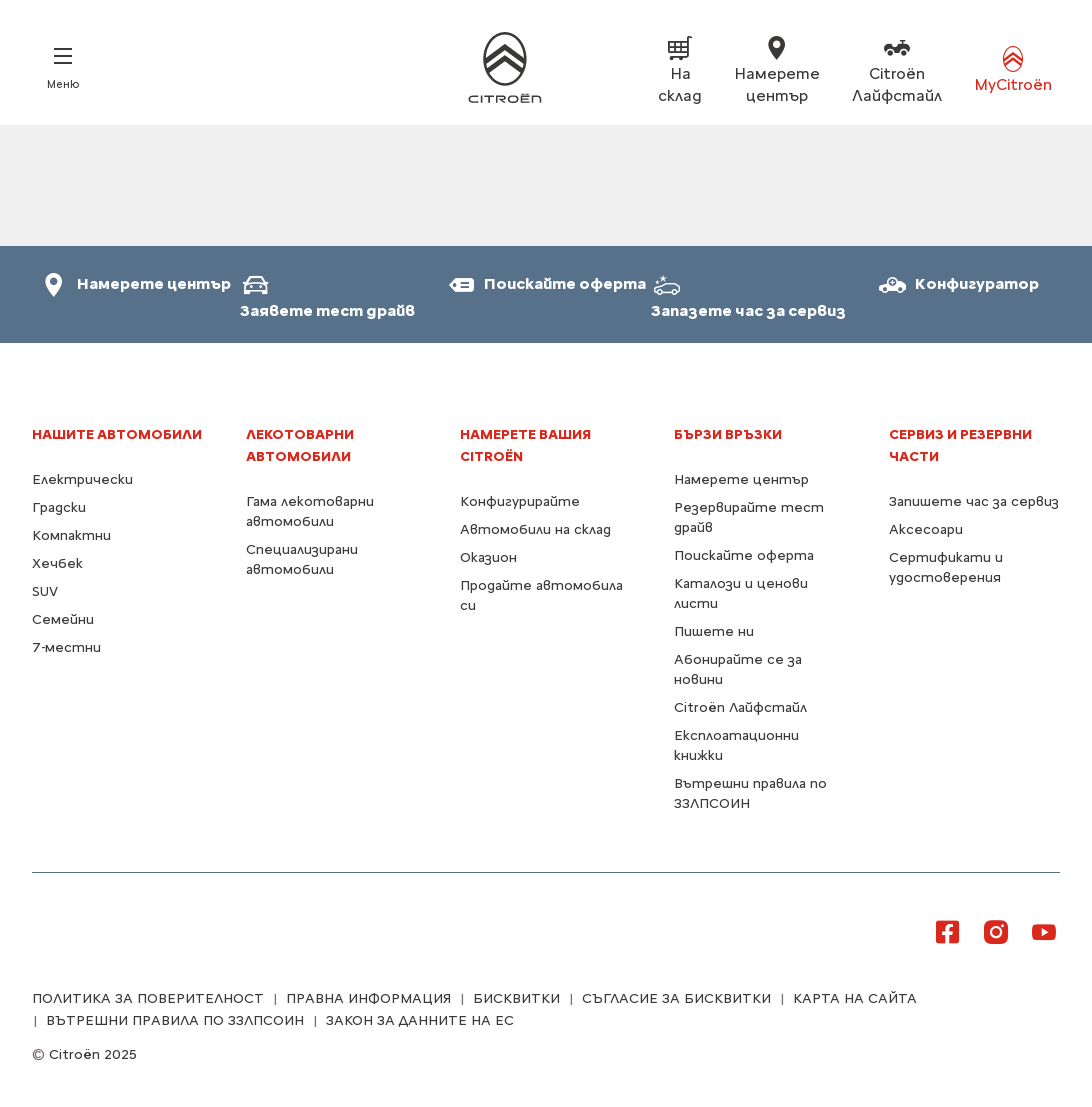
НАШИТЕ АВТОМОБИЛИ (117, 434)
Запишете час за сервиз (974, 501)
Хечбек (57, 563)
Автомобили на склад (535, 529)
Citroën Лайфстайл (740, 707)
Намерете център (741, 479)
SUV (45, 591)
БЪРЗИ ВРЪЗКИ (728, 434)
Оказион (488, 557)
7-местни (66, 647)
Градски (59, 507)
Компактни (71, 535)
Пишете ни (714, 631)
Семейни (63, 619)
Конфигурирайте (520, 501)
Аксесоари (926, 529)
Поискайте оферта (744, 555)
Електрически (82, 479)
